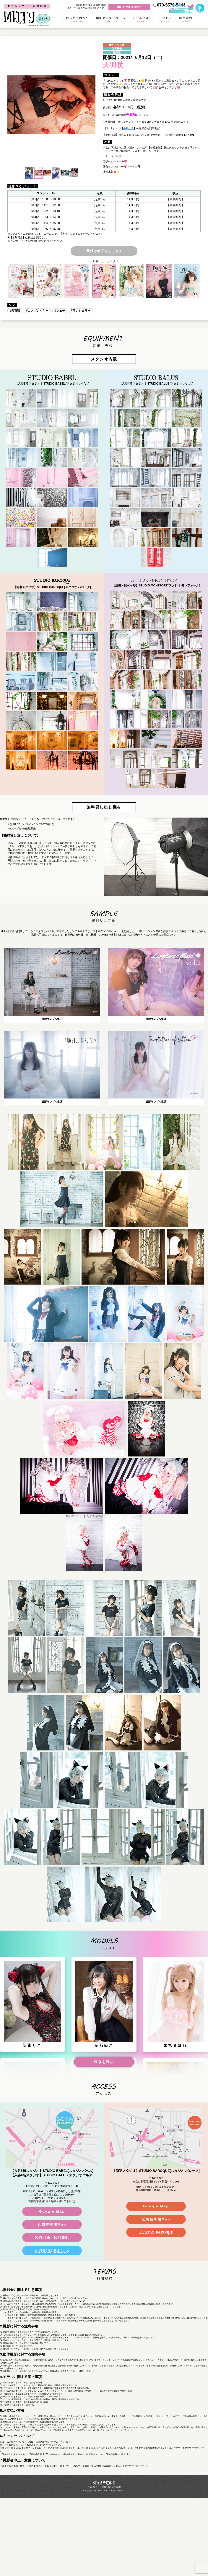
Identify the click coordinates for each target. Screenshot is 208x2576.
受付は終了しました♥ (104, 251)
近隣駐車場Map (52, 2224)
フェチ (60, 310)
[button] (11, 105)
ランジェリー (81, 310)
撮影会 (117, 52)
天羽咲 (15, 310)
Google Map (52, 2211)
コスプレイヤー (38, 310)
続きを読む (104, 2062)
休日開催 (117, 48)
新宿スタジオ (117, 44)
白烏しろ (128, 128)
